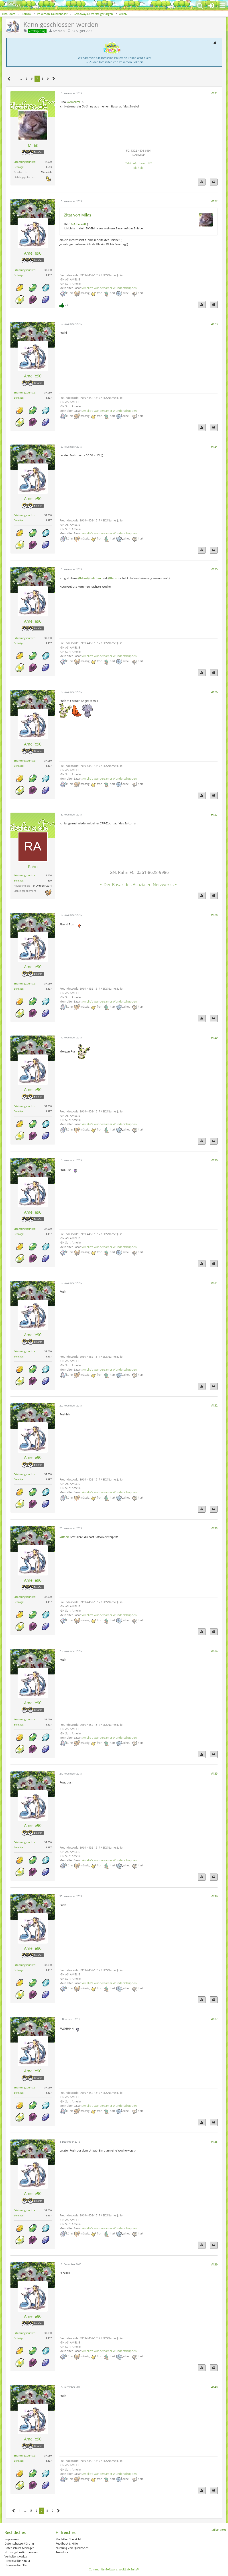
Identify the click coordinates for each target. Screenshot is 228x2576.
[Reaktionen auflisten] (64, 305)
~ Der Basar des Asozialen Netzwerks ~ (138, 884)
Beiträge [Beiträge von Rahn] (18, 880)
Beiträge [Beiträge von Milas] (18, 167)
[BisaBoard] (11, 4)
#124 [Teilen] (214, 447)
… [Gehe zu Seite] (21, 78)
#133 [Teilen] (214, 1528)
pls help (138, 168)
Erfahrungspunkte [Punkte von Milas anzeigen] (24, 161)
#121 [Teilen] (214, 93)
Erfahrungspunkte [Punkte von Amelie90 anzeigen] (24, 270)
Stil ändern (219, 2530)
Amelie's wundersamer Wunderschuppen (109, 288)
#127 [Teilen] (214, 815)
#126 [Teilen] (214, 692)
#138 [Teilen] (214, 2141)
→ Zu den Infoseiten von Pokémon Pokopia (114, 62)
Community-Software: (114, 2569)
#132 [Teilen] (214, 1405)
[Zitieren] (214, 182)
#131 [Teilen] (214, 1283)
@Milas (82, 578)
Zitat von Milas (77, 215)
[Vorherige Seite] (9, 79)
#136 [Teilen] (214, 1896)
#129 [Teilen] (214, 1038)
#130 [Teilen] (214, 1160)
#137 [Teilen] (214, 2019)
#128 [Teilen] (214, 915)
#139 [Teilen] (214, 2264)
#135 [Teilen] (214, 1773)
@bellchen (94, 578)
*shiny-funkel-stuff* (138, 163)
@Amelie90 (74, 102)
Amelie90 (59, 31)
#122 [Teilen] (214, 201)
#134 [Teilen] (214, 1651)
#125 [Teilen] (214, 569)
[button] (222, 5)
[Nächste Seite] (54, 79)
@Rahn (112, 578)
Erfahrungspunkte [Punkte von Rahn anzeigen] (24, 875)
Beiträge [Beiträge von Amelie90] (18, 275)
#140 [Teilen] (214, 2387)
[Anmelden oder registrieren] (211, 5)
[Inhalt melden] (202, 182)
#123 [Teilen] (214, 324)
